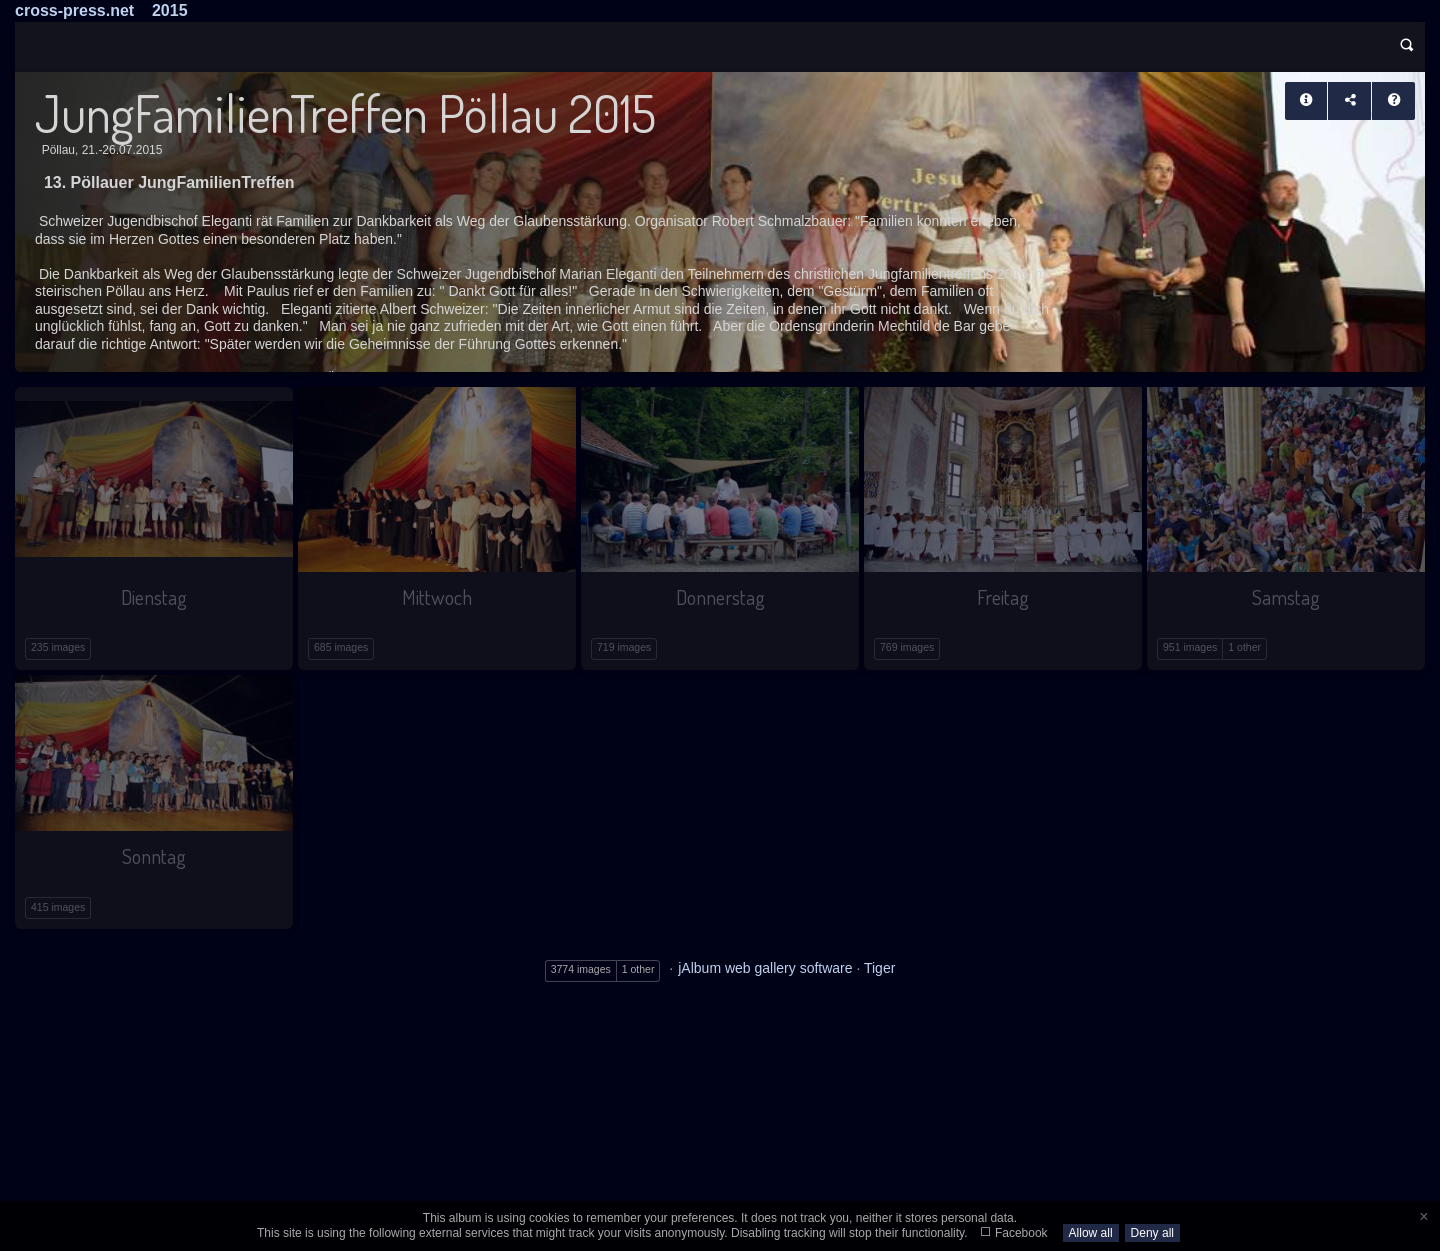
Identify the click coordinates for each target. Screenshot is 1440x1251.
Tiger (879, 968)
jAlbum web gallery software (765, 968)
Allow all (1091, 1233)
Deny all (1152, 1233)
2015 (170, 10)
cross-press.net (74, 10)
